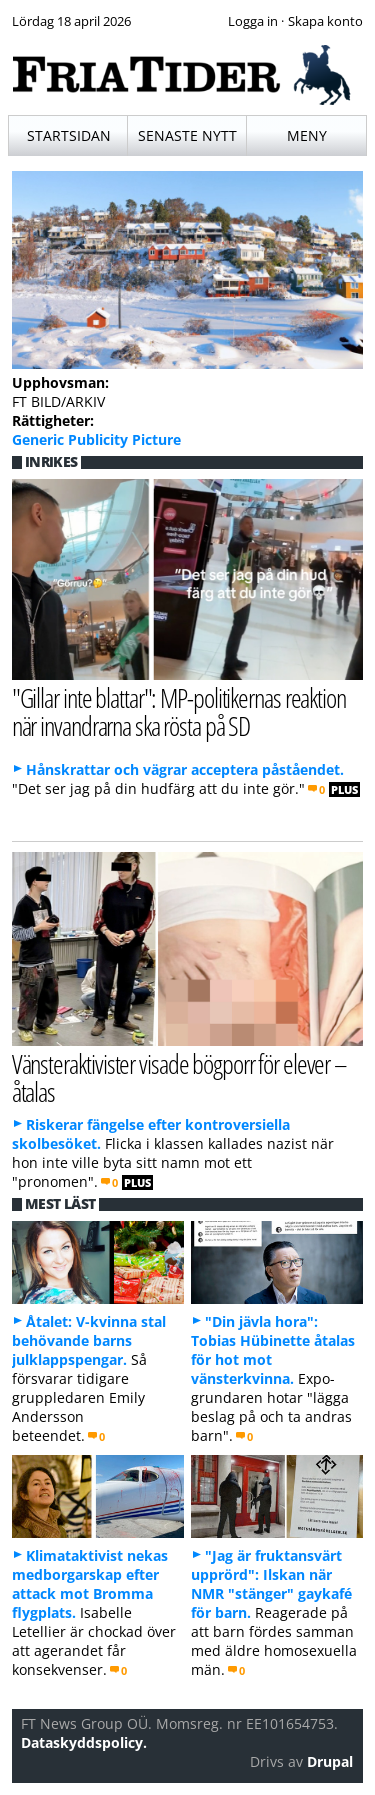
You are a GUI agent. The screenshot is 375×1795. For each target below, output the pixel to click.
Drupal (330, 1761)
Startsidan (69, 135)
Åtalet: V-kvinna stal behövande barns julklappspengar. (89, 1340)
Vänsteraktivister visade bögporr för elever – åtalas (179, 1078)
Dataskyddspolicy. (84, 1742)
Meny (307, 135)
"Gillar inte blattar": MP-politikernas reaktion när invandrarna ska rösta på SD (179, 712)
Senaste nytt (187, 135)
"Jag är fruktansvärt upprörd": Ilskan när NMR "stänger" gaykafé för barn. (271, 1584)
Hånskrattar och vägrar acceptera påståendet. (185, 769)
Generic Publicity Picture (96, 439)
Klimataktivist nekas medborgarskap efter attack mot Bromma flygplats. (90, 1584)
